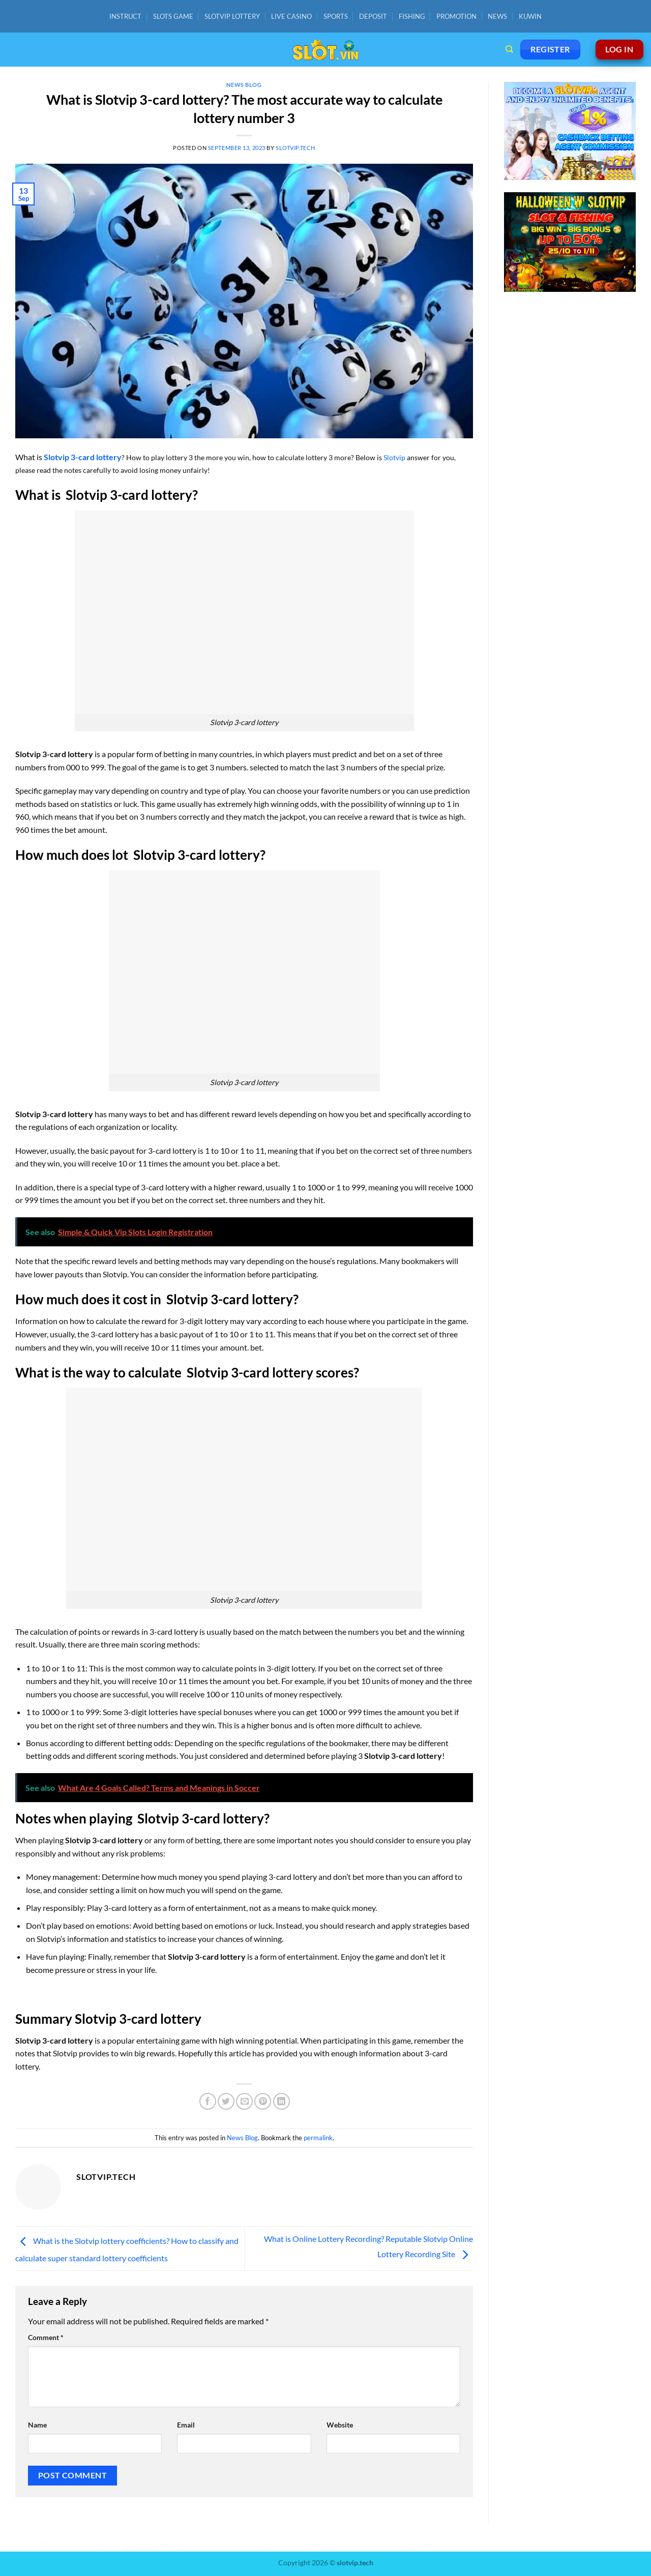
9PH (44, 2545)
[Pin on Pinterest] (262, 2101)
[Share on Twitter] (226, 2101)
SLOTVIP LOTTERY (232, 16)
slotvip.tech (295, 147)
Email (186, 2424)
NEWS (497, 16)
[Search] (509, 49)
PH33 (68, 2545)
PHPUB (250, 2545)
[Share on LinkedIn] (281, 2101)
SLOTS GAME (173, 16)
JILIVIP (218, 2545)
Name (37, 2424)
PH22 (158, 2545)
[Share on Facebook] (207, 2101)
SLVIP (132, 2545)
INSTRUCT (125, 16)
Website (340, 2424)
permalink (318, 2138)
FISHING (412, 16)
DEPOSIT (373, 16)
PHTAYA (99, 2545)
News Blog (243, 84)
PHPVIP (16, 2545)
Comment (46, 2337)
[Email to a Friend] (244, 2101)
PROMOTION (456, 16)
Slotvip (394, 457)
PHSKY (187, 2545)
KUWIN (530, 16)
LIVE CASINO (291, 16)
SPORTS (335, 16)
